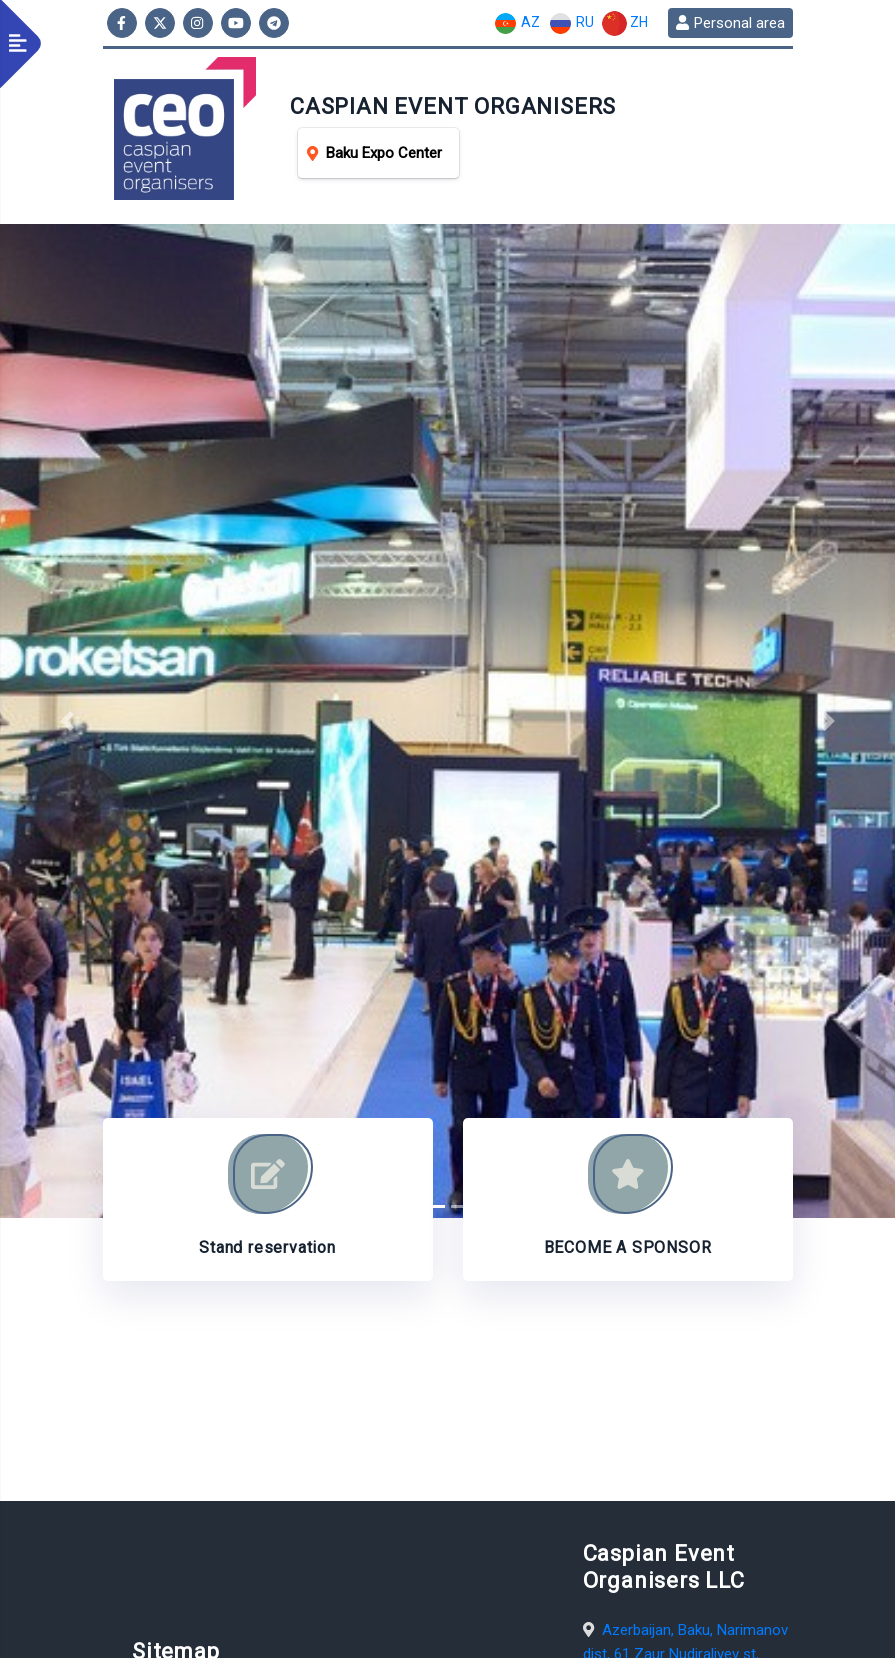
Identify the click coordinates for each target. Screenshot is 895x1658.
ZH (625, 23)
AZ (516, 23)
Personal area (730, 23)
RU (571, 23)
